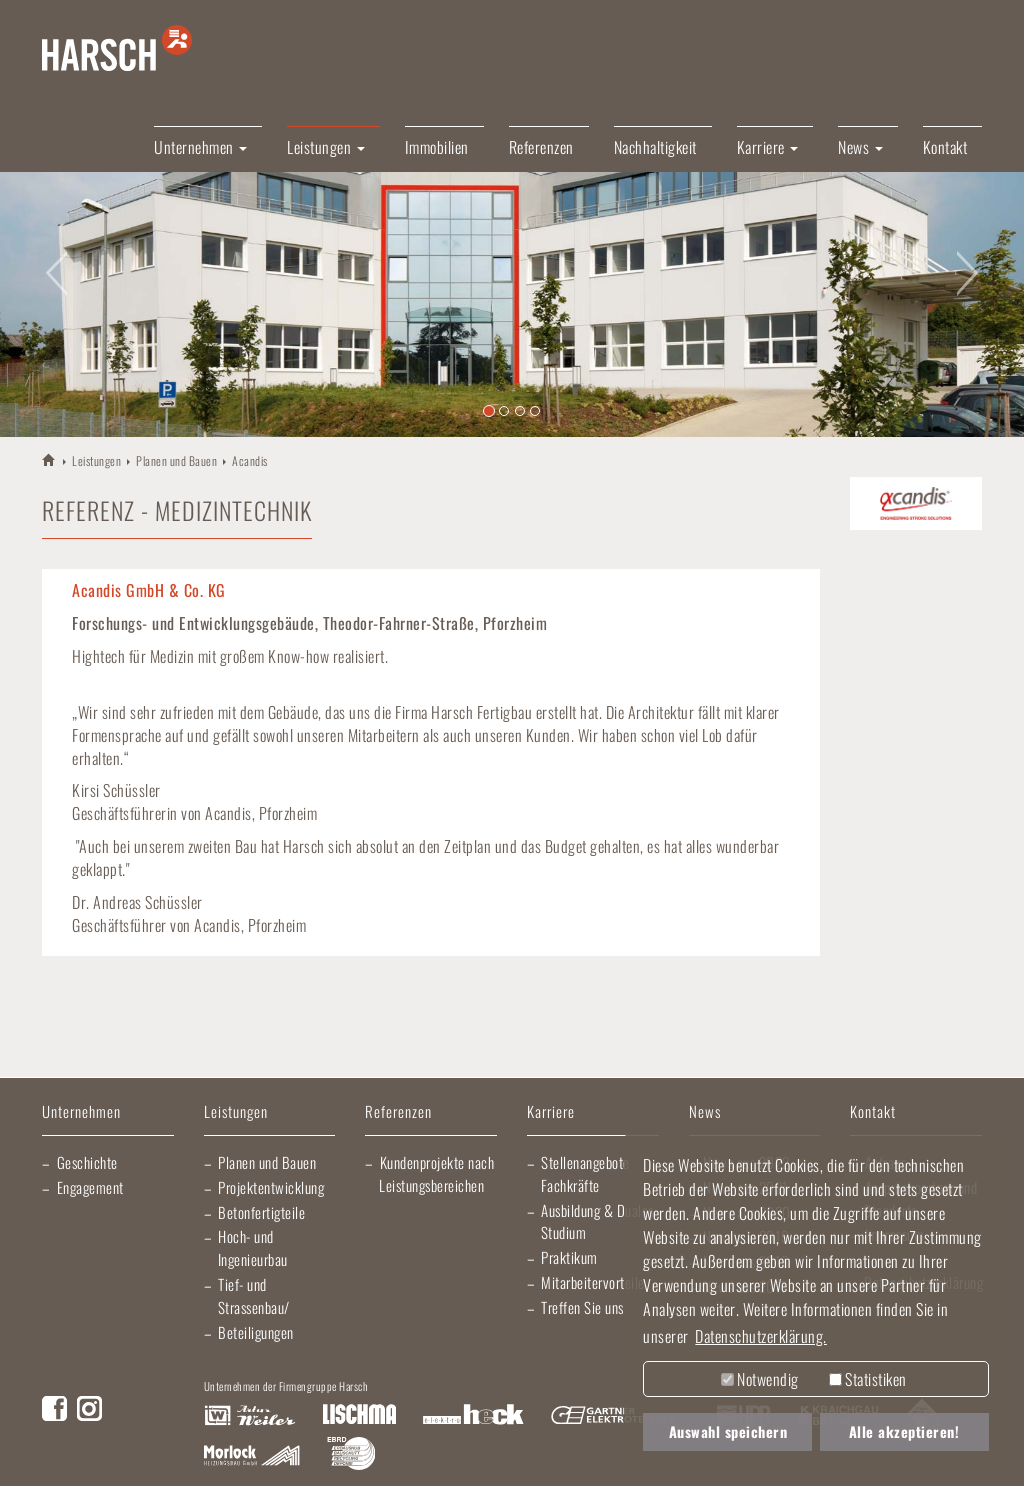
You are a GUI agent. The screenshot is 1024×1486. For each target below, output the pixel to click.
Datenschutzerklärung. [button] (761, 1336)
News (705, 1112)
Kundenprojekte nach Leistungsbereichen (436, 1173)
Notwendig (760, 1379)
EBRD (351, 1456)
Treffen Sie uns (582, 1307)
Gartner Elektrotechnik (614, 1416)
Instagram (89, 1408)
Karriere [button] (768, 147)
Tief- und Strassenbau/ (254, 1295)
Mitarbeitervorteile (593, 1282)
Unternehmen (81, 1112)
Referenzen (541, 147)
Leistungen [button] (326, 147)
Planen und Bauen (176, 460)
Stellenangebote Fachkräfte (585, 1173)
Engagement (90, 1187)
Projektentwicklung (271, 1187)
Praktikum (569, 1257)
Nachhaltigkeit (655, 147)
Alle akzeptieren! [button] (904, 1431)
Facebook (54, 1408)
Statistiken (868, 1379)
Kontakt (945, 147)
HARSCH (49, 459)
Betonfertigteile (261, 1212)
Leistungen (96, 460)
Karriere (551, 1112)
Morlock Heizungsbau (252, 1456)
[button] (51, 261)
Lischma (359, 1416)
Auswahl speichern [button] (728, 1431)
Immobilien (437, 147)
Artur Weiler (249, 1416)
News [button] (860, 147)
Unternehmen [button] (200, 147)
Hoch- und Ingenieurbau (253, 1247)
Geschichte (87, 1162)
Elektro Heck (473, 1416)
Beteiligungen (256, 1332)
